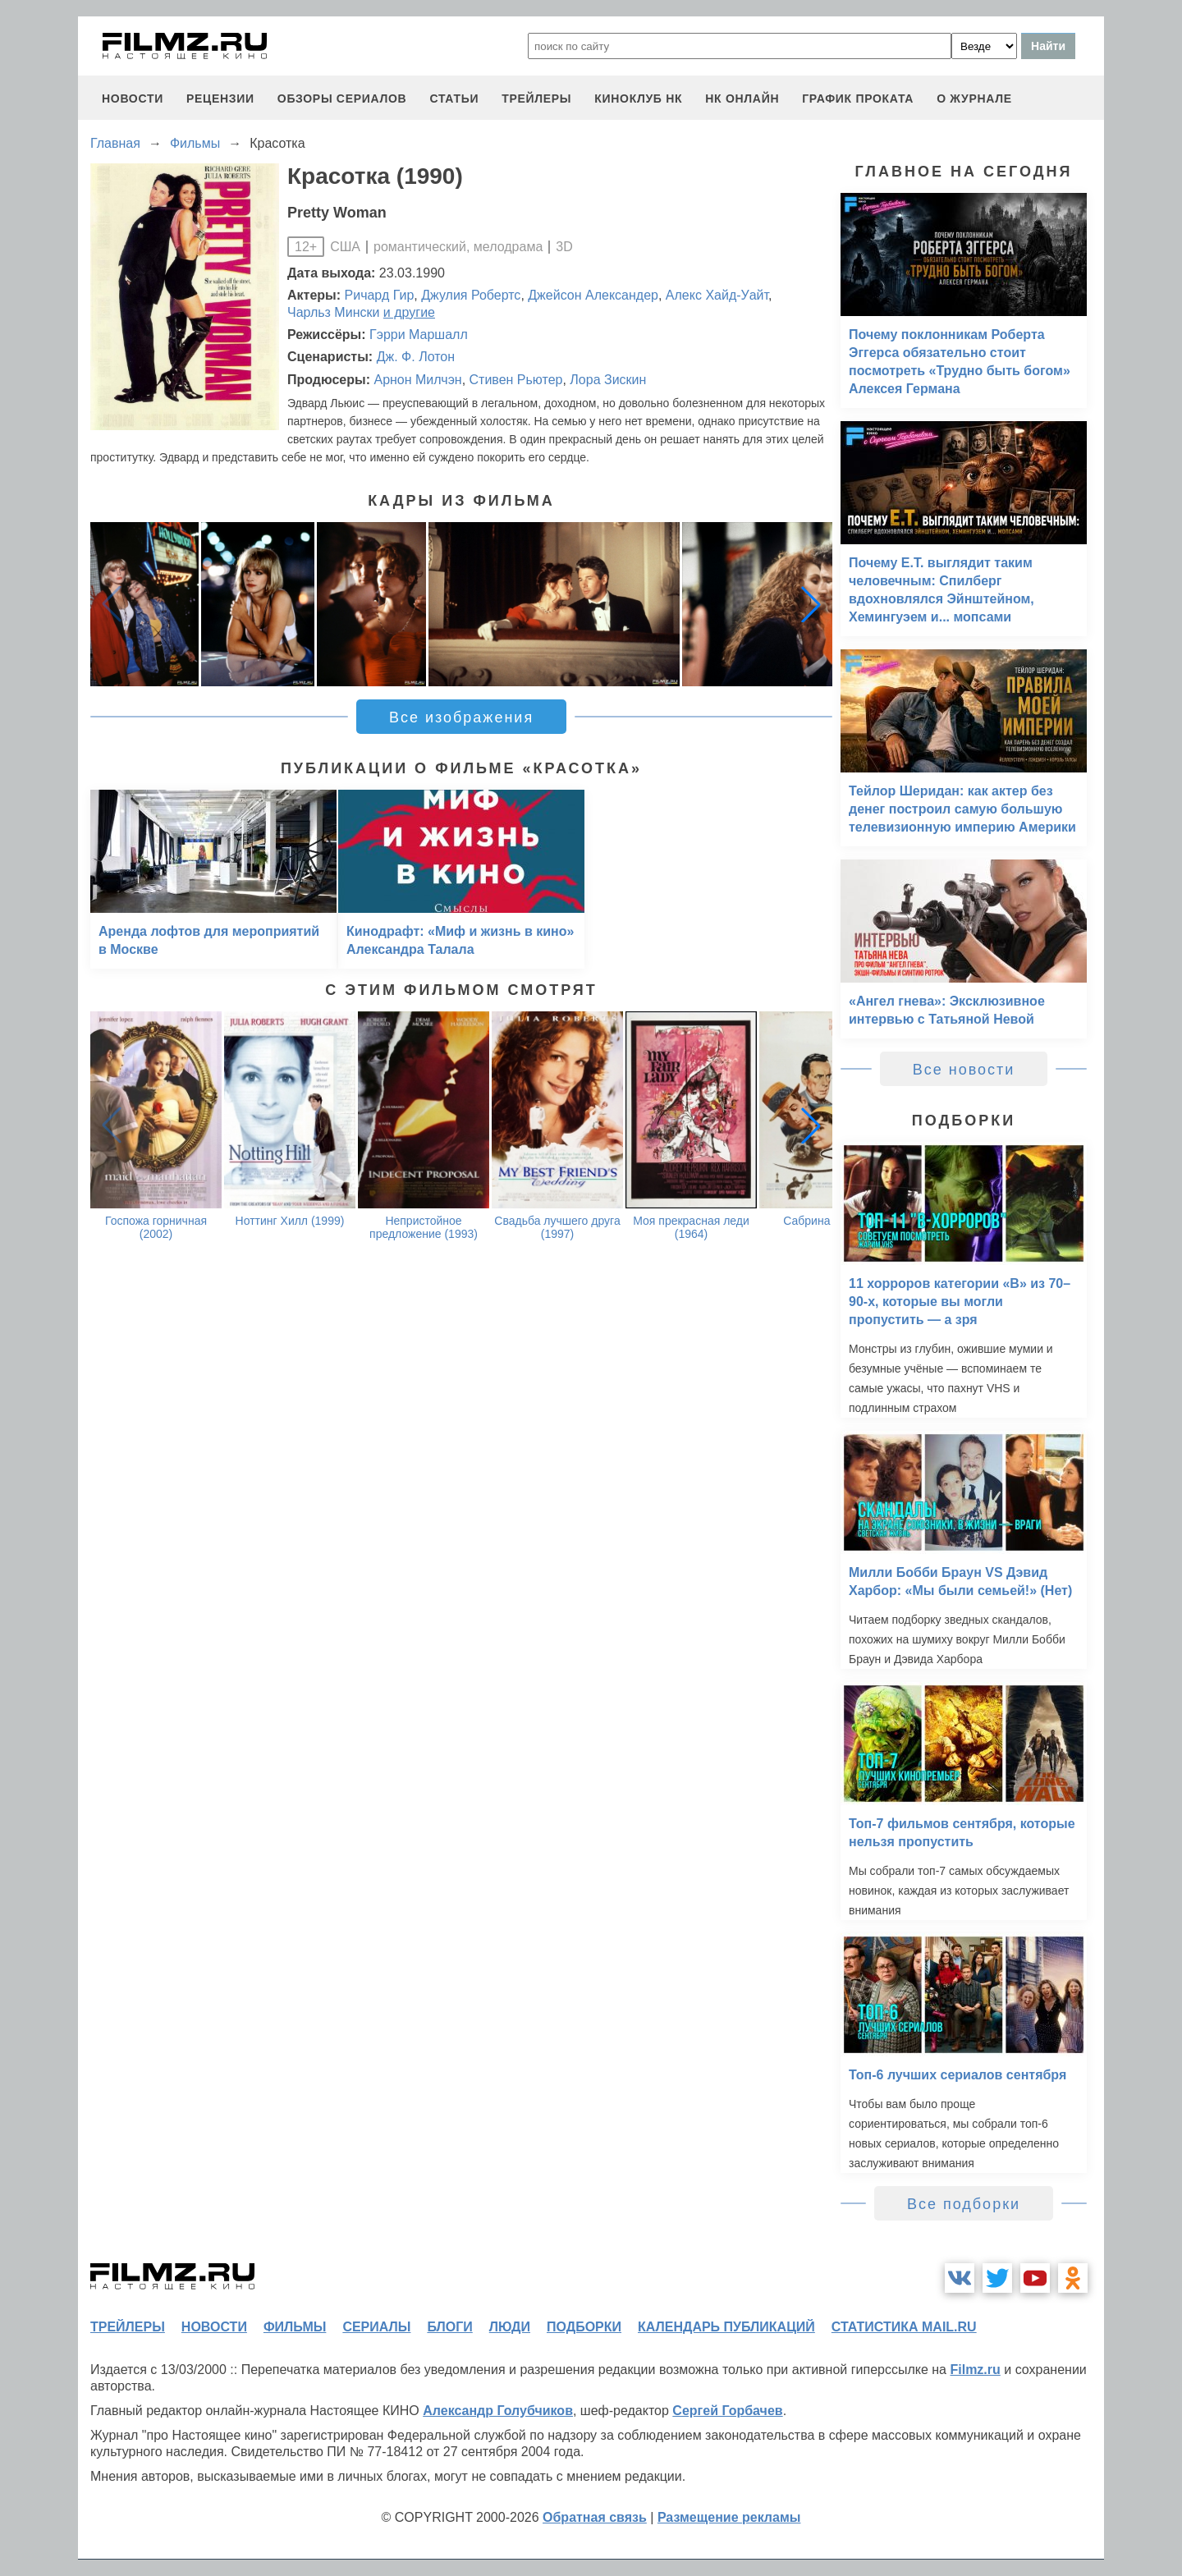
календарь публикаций (726, 2327)
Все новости (964, 1069)
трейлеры (536, 98)
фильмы (294, 2327)
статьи (454, 98)
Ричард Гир (380, 295)
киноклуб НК (638, 98)
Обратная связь (595, 2517)
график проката (858, 98)
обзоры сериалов (342, 98)
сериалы (376, 2327)
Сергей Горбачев (727, 2411)
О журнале (974, 98)
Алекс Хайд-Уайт (717, 295)
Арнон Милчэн (417, 380)
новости (132, 98)
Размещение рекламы (729, 2517)
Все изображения (461, 717)
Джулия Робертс (470, 295)
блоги (449, 2327)
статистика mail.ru (904, 2327)
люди (509, 2327)
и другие (409, 312)
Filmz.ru (975, 2370)
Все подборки (963, 2204)
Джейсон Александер (593, 295)
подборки (584, 2327)
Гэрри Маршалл (418, 334)
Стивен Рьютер (516, 380)
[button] (811, 604)
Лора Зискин (608, 380)
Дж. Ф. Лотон (416, 357)
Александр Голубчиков (498, 2411)
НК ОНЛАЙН (742, 98)
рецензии (220, 98)
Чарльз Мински (333, 312)
